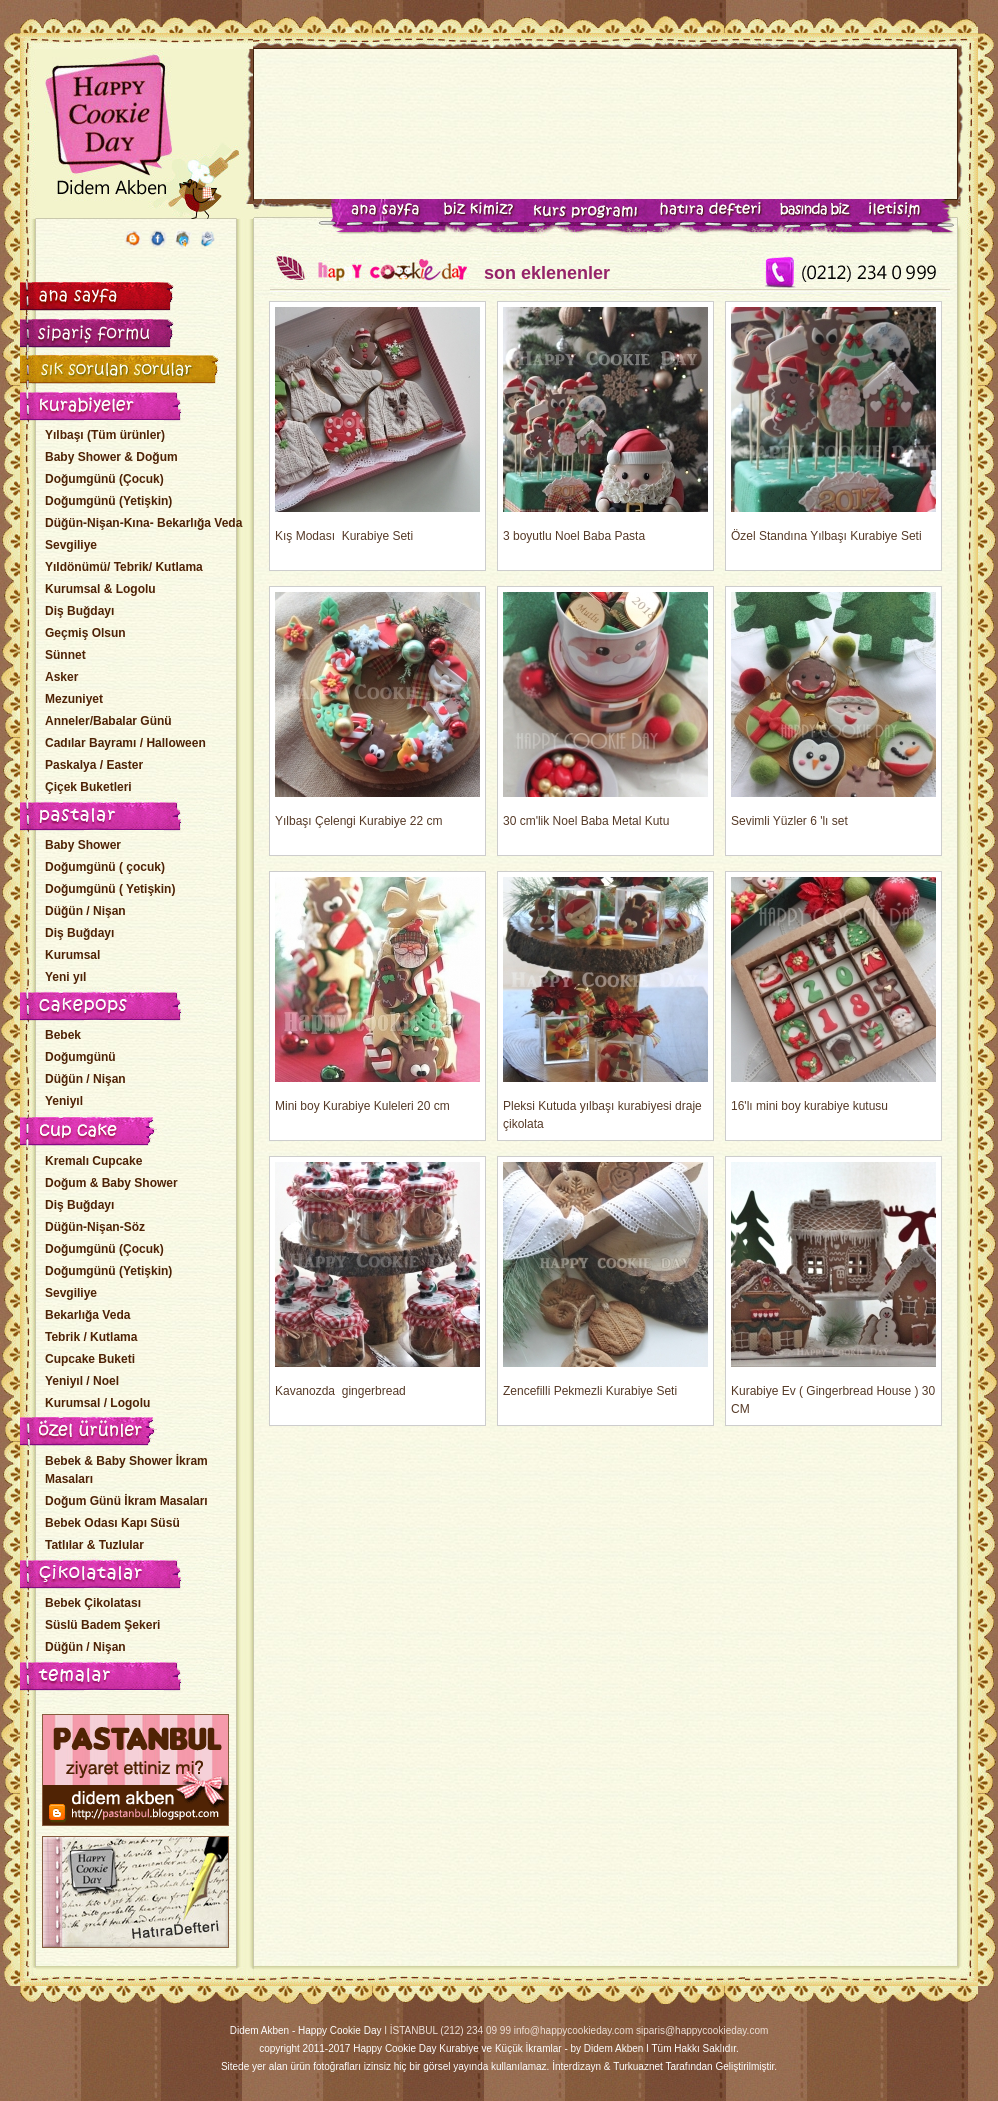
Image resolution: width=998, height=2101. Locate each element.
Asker (61, 677)
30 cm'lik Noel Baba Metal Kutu (605, 710)
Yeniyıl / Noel (82, 1381)
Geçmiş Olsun (85, 633)
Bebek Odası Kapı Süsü (112, 1523)
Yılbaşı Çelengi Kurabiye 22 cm (377, 710)
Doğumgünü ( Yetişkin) (110, 889)
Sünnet (65, 655)
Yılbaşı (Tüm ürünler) (105, 435)
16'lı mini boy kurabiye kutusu (833, 995)
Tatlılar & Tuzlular (94, 1545)
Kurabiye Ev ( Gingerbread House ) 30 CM (833, 1289)
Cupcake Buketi (90, 1359)
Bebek (63, 1035)
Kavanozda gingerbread (377, 1280)
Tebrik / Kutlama (91, 1337)
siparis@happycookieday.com (702, 2030)
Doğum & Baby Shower (111, 1183)
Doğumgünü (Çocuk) (104, 479)
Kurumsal (72, 955)
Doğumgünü (80, 1057)
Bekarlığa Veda (87, 1315)
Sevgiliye (71, 545)
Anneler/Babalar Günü (108, 721)
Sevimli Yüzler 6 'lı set (833, 710)
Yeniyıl (64, 1101)
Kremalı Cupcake (93, 1161)
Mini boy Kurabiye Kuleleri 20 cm (377, 995)
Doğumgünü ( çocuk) (105, 867)
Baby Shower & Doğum (111, 457)
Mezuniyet (74, 699)
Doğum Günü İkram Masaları (126, 1501)
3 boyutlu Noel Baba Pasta (605, 425)
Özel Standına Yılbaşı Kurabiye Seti (833, 425)
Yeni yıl (65, 977)
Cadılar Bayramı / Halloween (125, 743)
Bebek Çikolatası (93, 1603)
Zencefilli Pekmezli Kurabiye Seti (605, 1280)
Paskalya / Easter (94, 765)
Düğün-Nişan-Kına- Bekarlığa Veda (143, 523)
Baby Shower (83, 845)
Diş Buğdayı (79, 611)
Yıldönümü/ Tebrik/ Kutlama (124, 567)
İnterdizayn (576, 2066)
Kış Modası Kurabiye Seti (377, 425)
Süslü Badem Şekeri (102, 1625)
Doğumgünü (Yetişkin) (108, 501)
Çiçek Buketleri (88, 787)
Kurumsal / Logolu (97, 1403)
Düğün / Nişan (85, 911)
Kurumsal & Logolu (100, 589)
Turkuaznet (638, 2066)
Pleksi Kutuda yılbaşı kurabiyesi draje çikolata (605, 1004)
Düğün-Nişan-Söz (95, 1227)
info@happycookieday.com (573, 2030)
